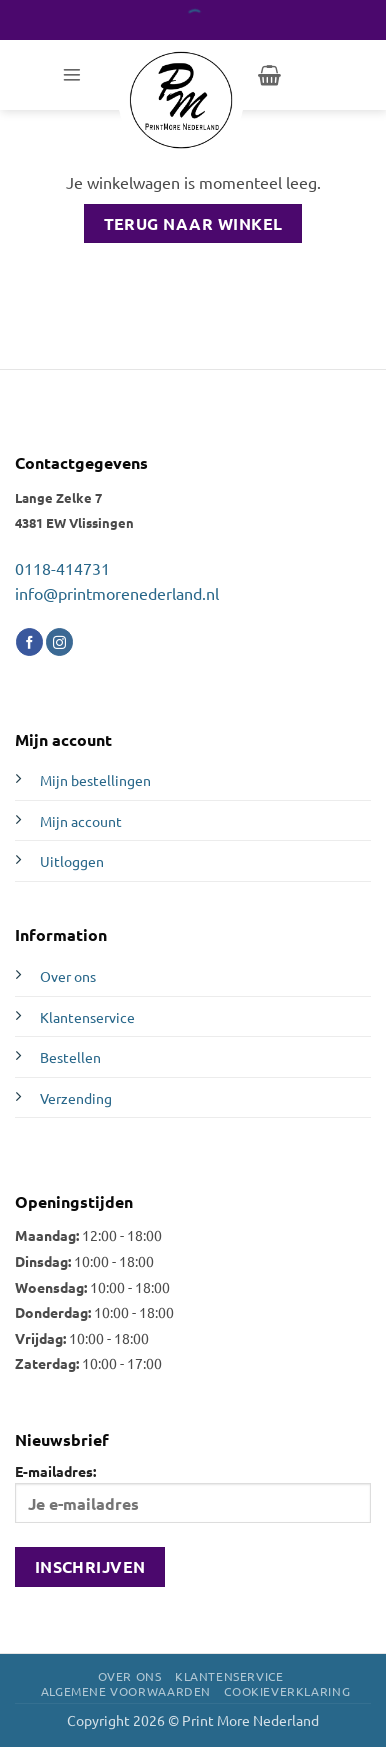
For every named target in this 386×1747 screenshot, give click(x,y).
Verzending (76, 1098)
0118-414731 (62, 568)
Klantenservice (87, 1017)
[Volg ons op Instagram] (59, 642)
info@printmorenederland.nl (117, 593)
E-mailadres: (193, 1492)
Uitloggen (72, 861)
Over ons (68, 976)
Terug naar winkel (193, 223)
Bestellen (70, 1057)
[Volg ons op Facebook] (29, 642)
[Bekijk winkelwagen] (269, 75)
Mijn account (81, 821)
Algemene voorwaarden (126, 1691)
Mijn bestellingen (95, 780)
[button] (72, 75)
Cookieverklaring (287, 1691)
